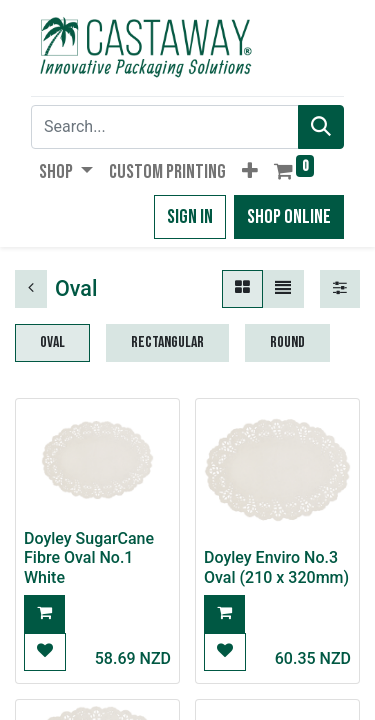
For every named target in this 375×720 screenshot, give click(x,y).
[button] (250, 172)
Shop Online (289, 217)
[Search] (321, 127)
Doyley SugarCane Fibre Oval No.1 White (89, 557)
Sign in (190, 217)
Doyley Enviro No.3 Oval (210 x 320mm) (276, 567)
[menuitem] (167, 172)
